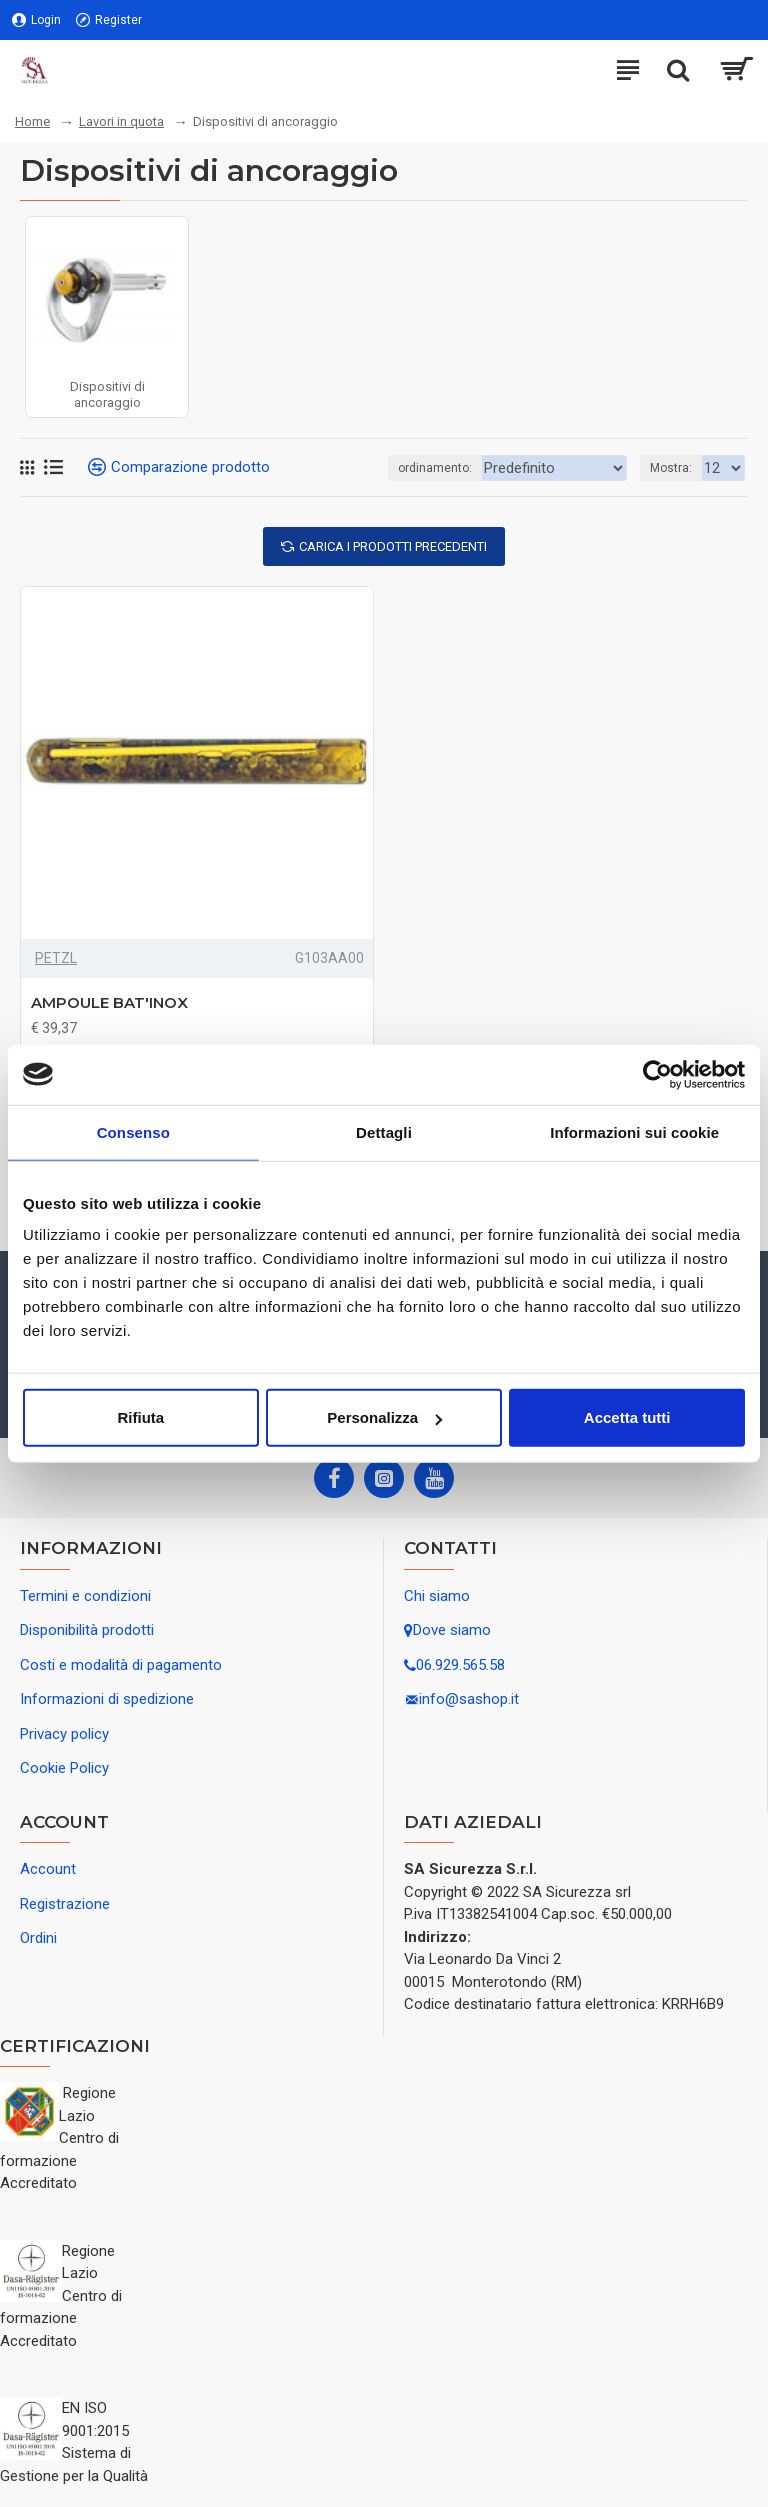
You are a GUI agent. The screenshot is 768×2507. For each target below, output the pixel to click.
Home (32, 121)
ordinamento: (418, 468)
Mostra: (671, 468)
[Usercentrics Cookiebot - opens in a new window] (657, 1074)
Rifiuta (140, 1417)
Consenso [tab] (133, 1131)
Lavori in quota (121, 121)
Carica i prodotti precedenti (393, 546)
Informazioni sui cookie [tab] (634, 1131)
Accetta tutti (627, 1417)
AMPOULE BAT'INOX (109, 1002)
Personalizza (384, 1417)
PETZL (56, 958)
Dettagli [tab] (384, 1131)
